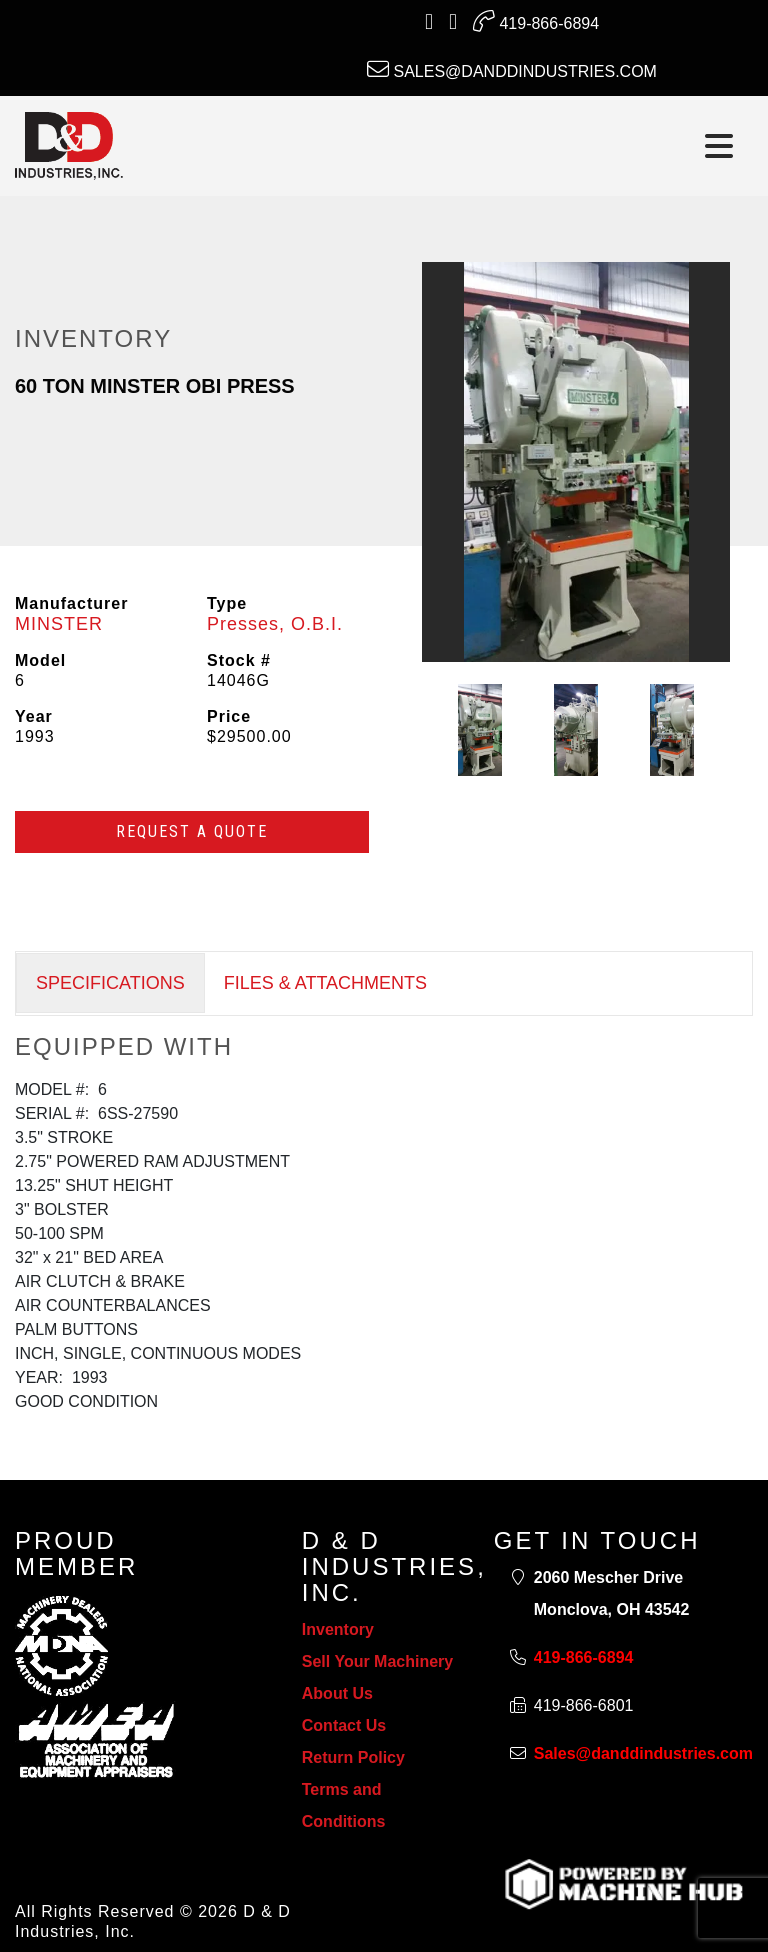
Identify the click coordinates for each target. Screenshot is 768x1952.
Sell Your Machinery (377, 1661)
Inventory (338, 1629)
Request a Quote (192, 831)
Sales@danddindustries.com (512, 69)
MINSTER (59, 624)
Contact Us (344, 1725)
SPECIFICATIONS (110, 983)
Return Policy (353, 1757)
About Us (337, 1693)
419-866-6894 (536, 21)
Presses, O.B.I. (275, 624)
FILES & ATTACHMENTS (325, 983)
